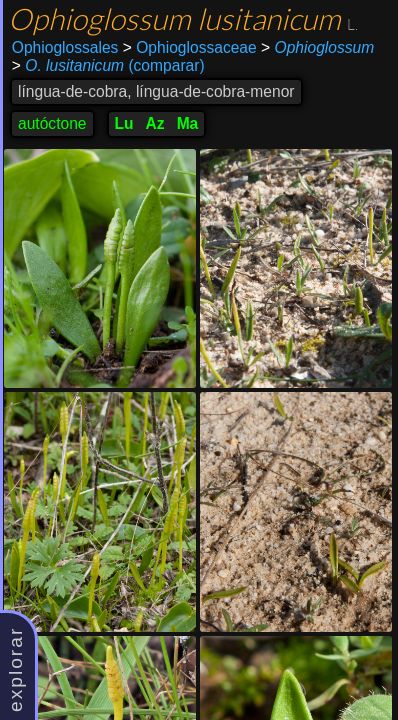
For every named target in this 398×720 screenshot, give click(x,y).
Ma (188, 123)
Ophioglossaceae (190, 47)
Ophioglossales (65, 47)
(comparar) (108, 66)
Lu (124, 123)
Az (155, 123)
